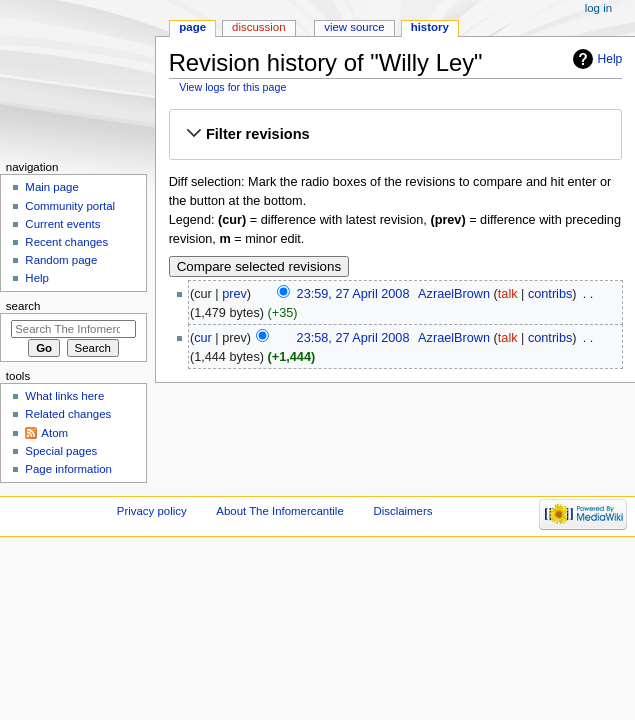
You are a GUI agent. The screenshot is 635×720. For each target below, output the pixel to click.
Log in (598, 8)
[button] (395, 135)
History (430, 27)
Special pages (61, 451)
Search (23, 306)
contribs (550, 294)
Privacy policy (152, 511)
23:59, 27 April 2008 (353, 294)
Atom (54, 433)
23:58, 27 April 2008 (353, 338)
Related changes (68, 414)
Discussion (258, 27)
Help (610, 59)
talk (508, 294)
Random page (61, 260)
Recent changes (66, 242)
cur (203, 338)
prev (234, 294)
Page (192, 27)
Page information (68, 469)
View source (354, 27)
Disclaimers (402, 511)
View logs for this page (232, 87)
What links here (64, 396)
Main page (52, 187)
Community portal (70, 206)
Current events (62, 224)
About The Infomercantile (279, 511)
